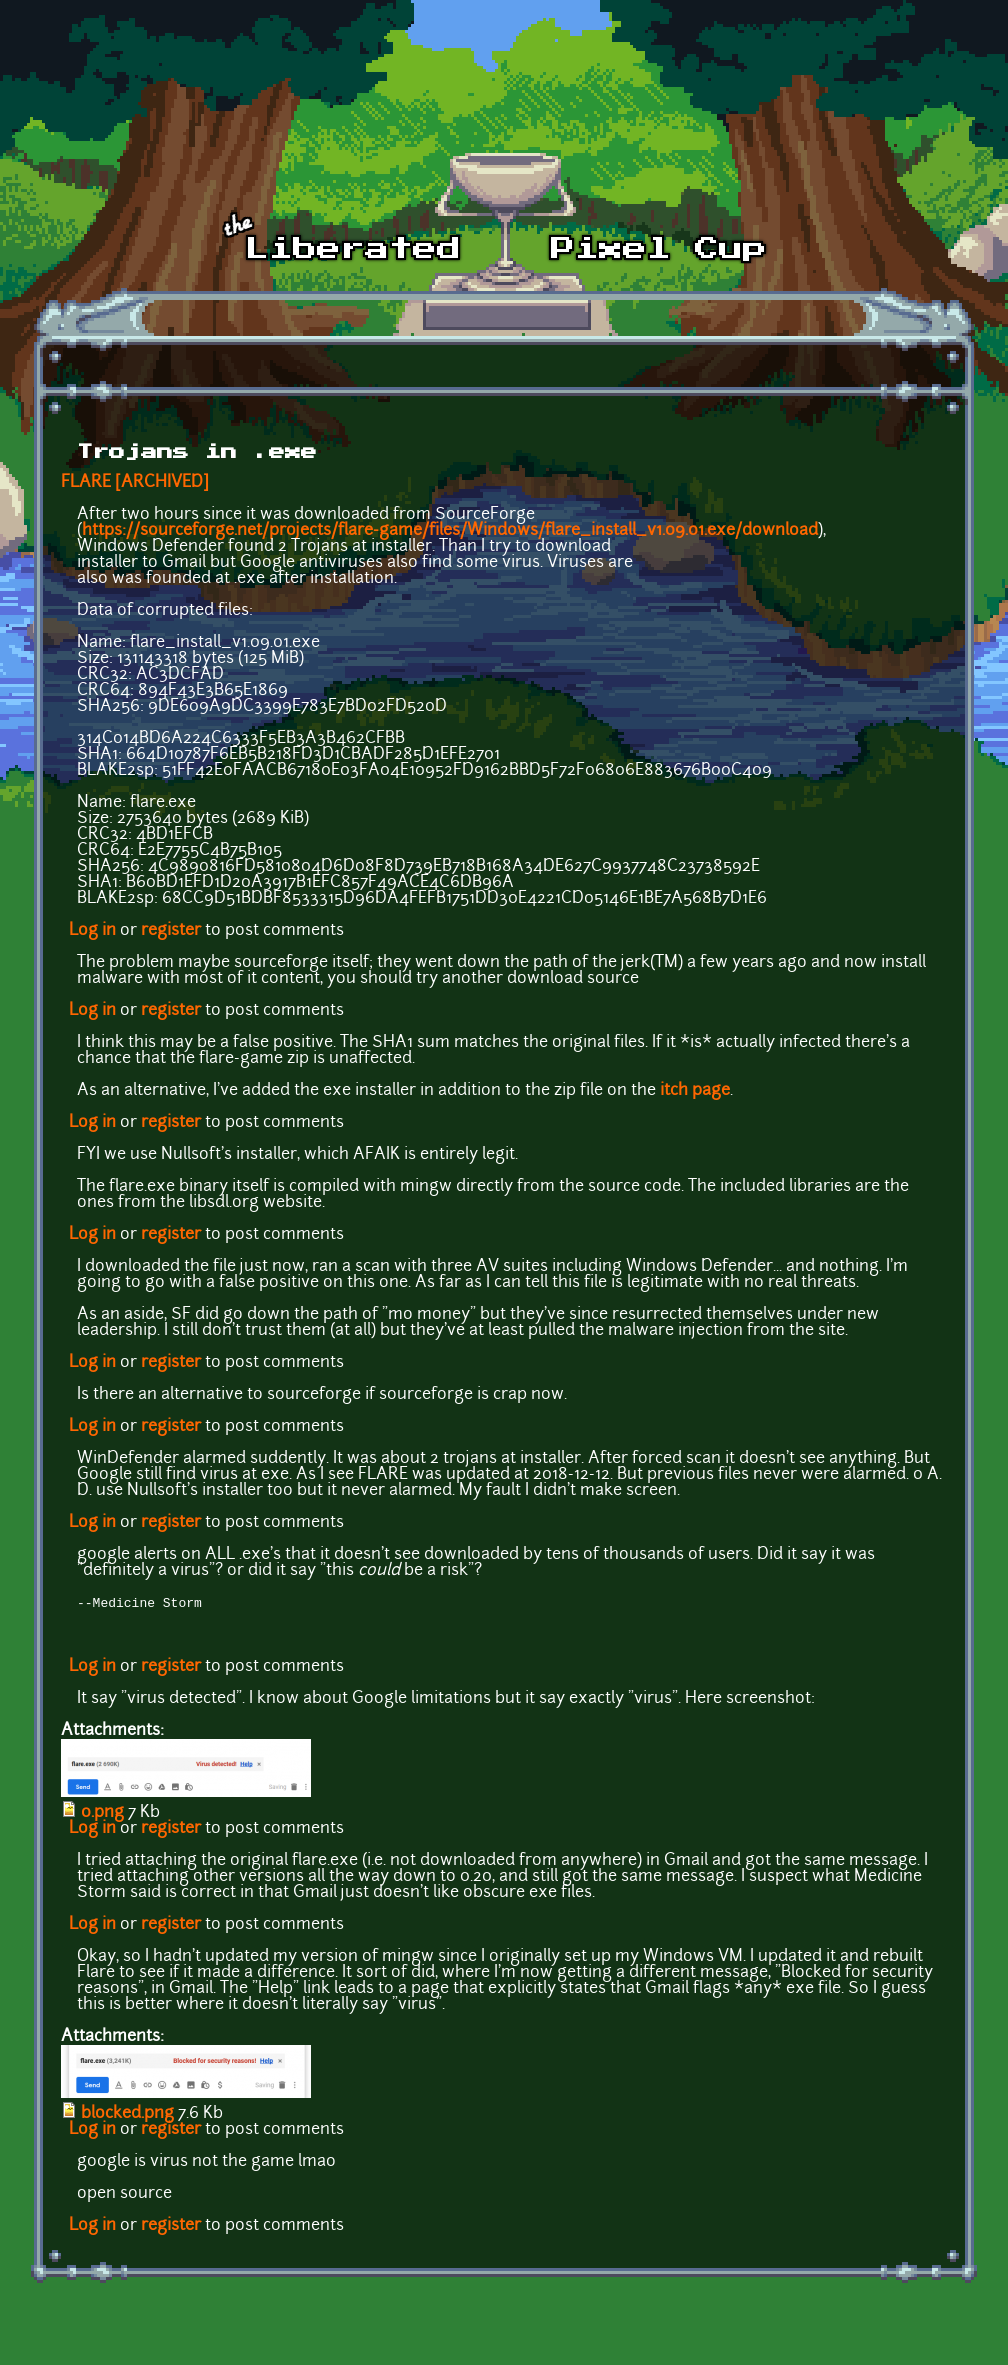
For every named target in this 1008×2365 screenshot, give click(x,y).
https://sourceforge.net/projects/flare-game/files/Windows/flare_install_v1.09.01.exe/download (450, 531)
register (171, 931)
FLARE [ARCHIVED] (135, 483)
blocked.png (127, 2116)
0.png (102, 1815)
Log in (92, 931)
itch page (695, 1091)
